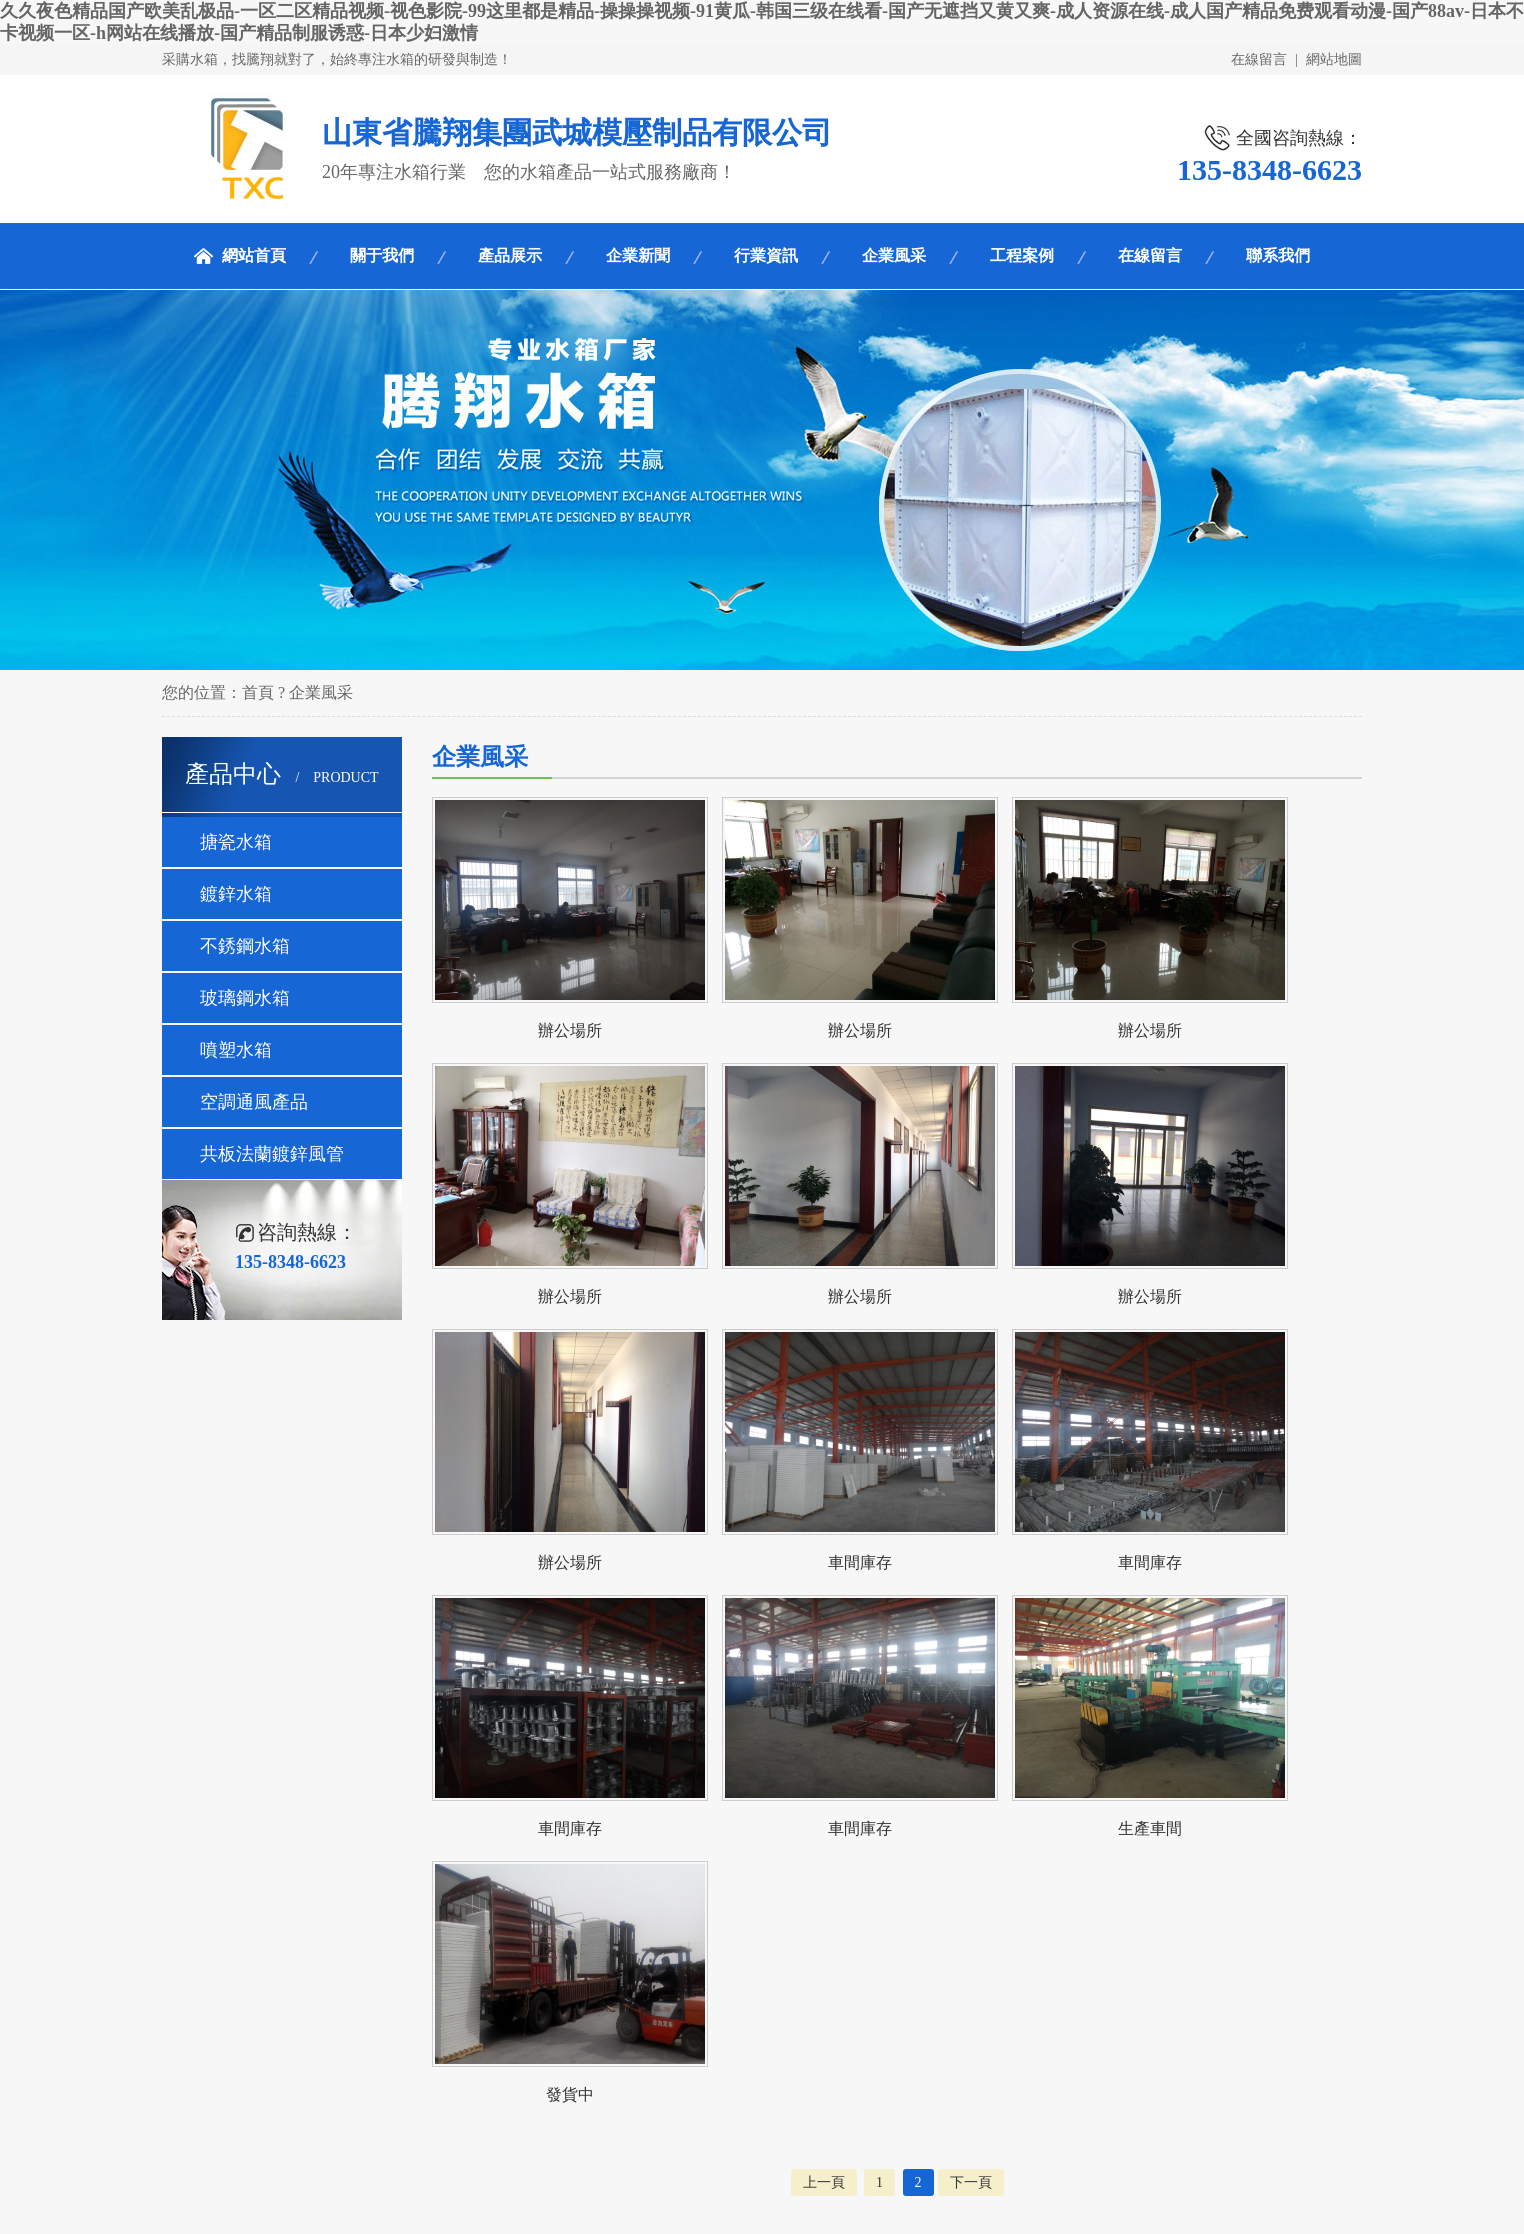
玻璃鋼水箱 (245, 998)
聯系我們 (1278, 255)
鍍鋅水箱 (236, 894)
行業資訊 (766, 255)
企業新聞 (638, 255)
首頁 (258, 692)
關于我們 (382, 255)
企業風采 (894, 255)
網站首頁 (254, 255)
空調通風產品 (254, 1102)
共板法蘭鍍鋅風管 (272, 1154)
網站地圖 (1334, 59)
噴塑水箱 (236, 1050)
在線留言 (1259, 59)
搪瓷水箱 (236, 842)
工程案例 (1022, 255)
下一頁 (971, 2182)
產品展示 (510, 255)
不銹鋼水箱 (245, 946)
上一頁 (824, 2182)
